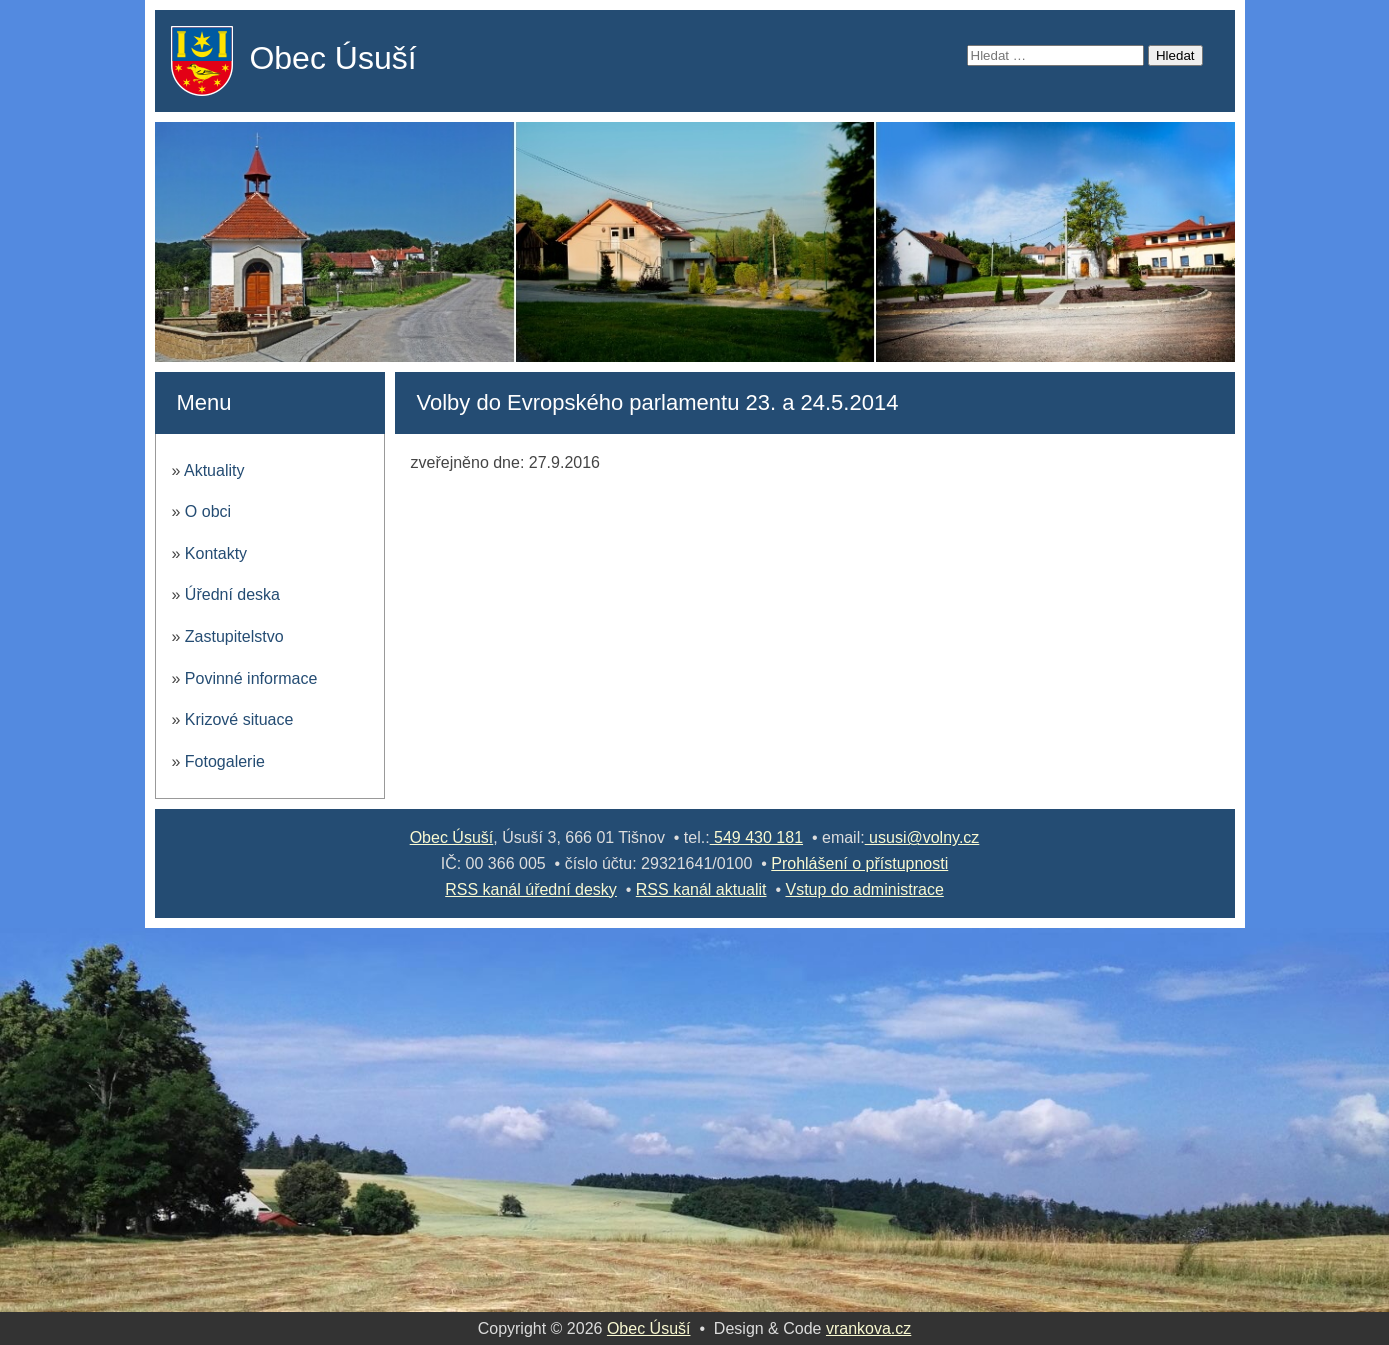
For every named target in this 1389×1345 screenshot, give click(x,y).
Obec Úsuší (332, 58)
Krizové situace (239, 719)
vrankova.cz (868, 1328)
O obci (208, 511)
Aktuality (214, 470)
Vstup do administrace (864, 889)
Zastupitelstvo (234, 636)
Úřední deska (232, 594)
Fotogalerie (225, 761)
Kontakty (216, 553)
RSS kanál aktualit (701, 889)
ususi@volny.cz (922, 837)
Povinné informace (251, 678)
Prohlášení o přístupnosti (859, 863)
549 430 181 (756, 837)
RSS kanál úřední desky (531, 889)
